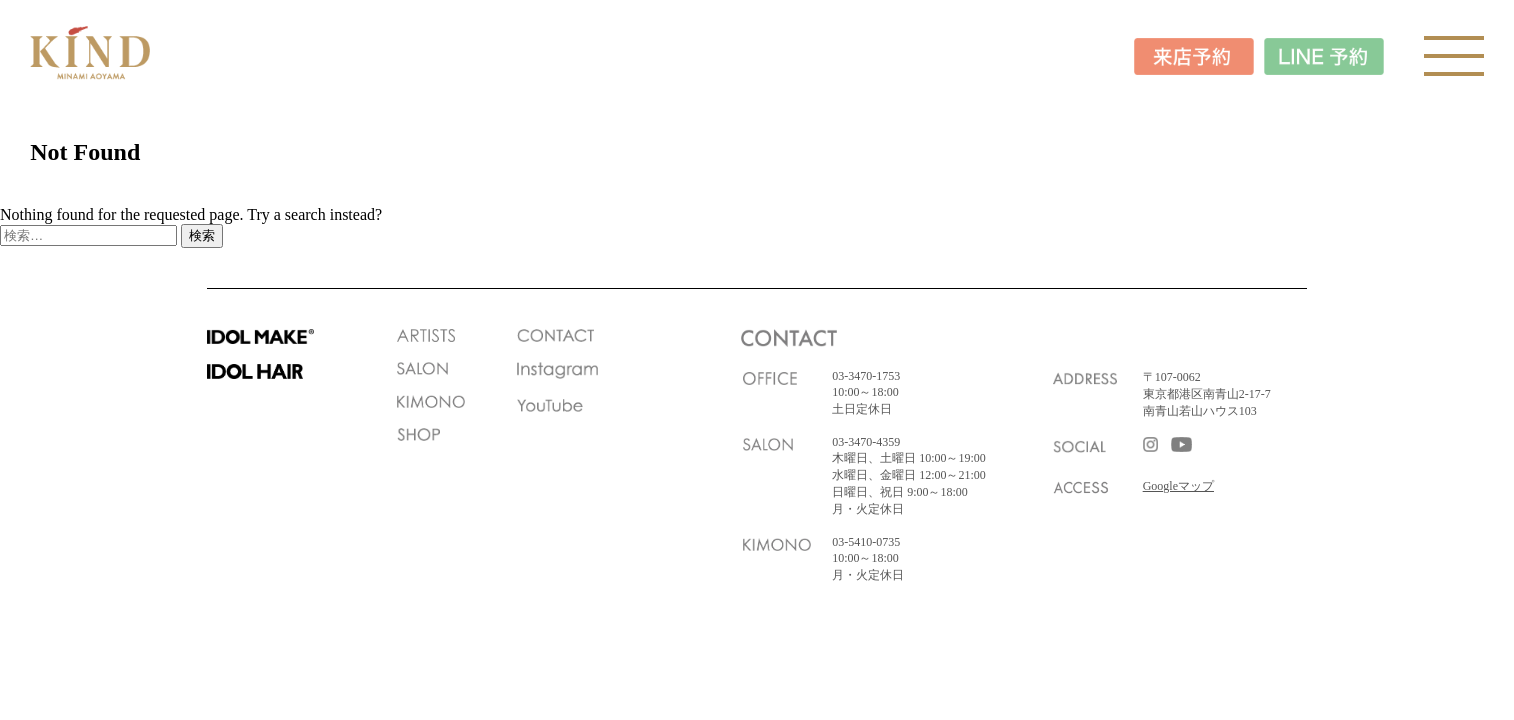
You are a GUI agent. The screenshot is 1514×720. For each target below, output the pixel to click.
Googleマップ (1178, 486)
